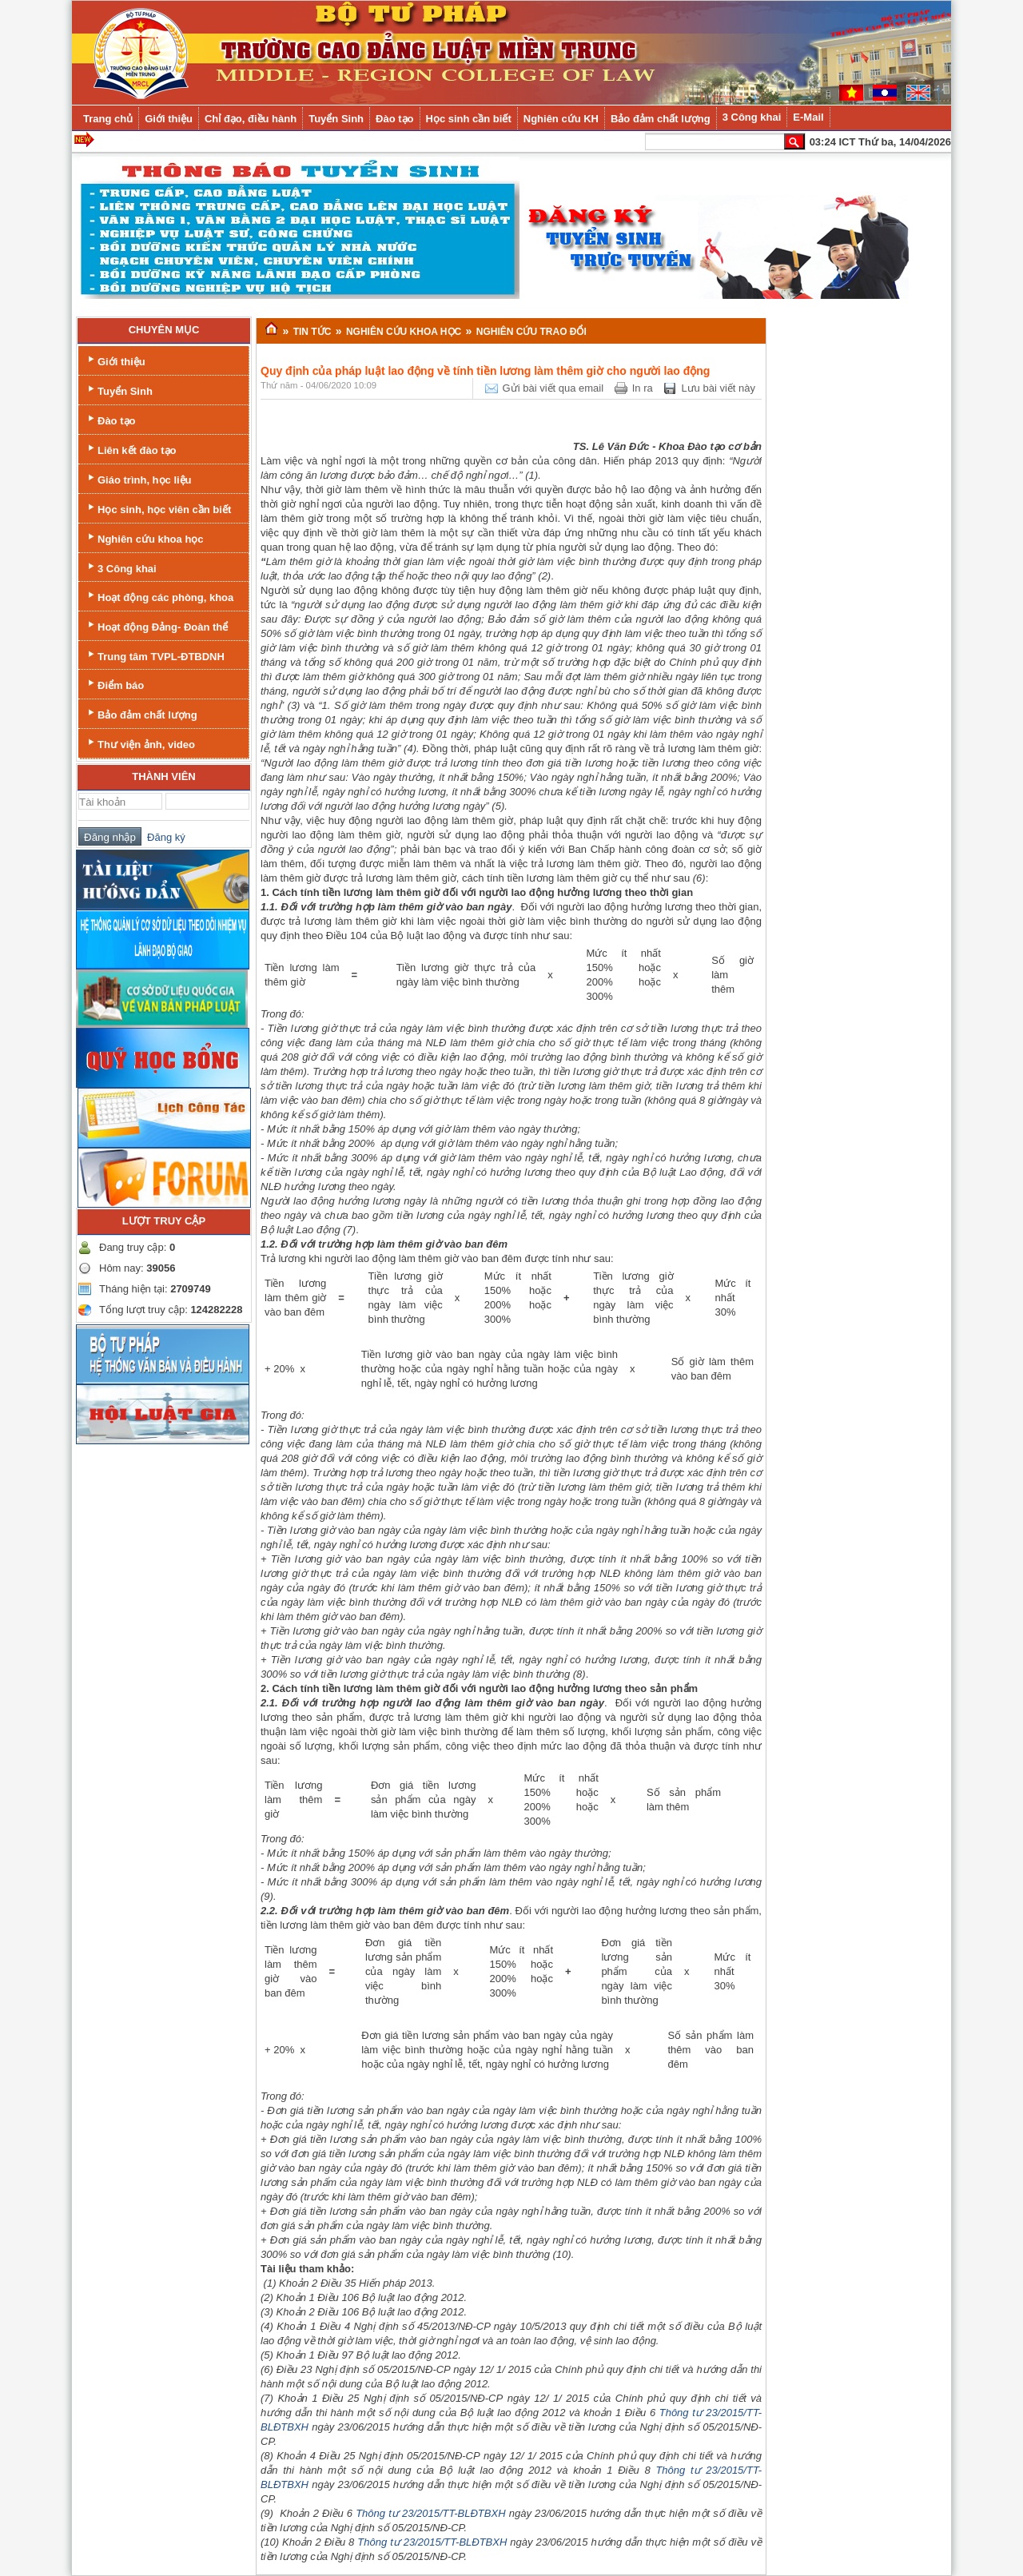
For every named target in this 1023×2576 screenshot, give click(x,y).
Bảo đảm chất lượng (141, 713)
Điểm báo (114, 683)
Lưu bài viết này (718, 388)
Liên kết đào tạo (131, 448)
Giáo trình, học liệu (138, 478)
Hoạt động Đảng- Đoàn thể (156, 625)
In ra (642, 388)
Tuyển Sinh (119, 389)
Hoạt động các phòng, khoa (159, 595)
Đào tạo (110, 419)
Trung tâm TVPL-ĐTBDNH (155, 655)
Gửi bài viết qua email (553, 388)
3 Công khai (121, 567)
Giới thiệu (115, 360)
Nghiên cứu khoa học (144, 537)
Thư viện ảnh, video (140, 743)
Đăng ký (163, 837)
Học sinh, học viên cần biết (158, 508)
